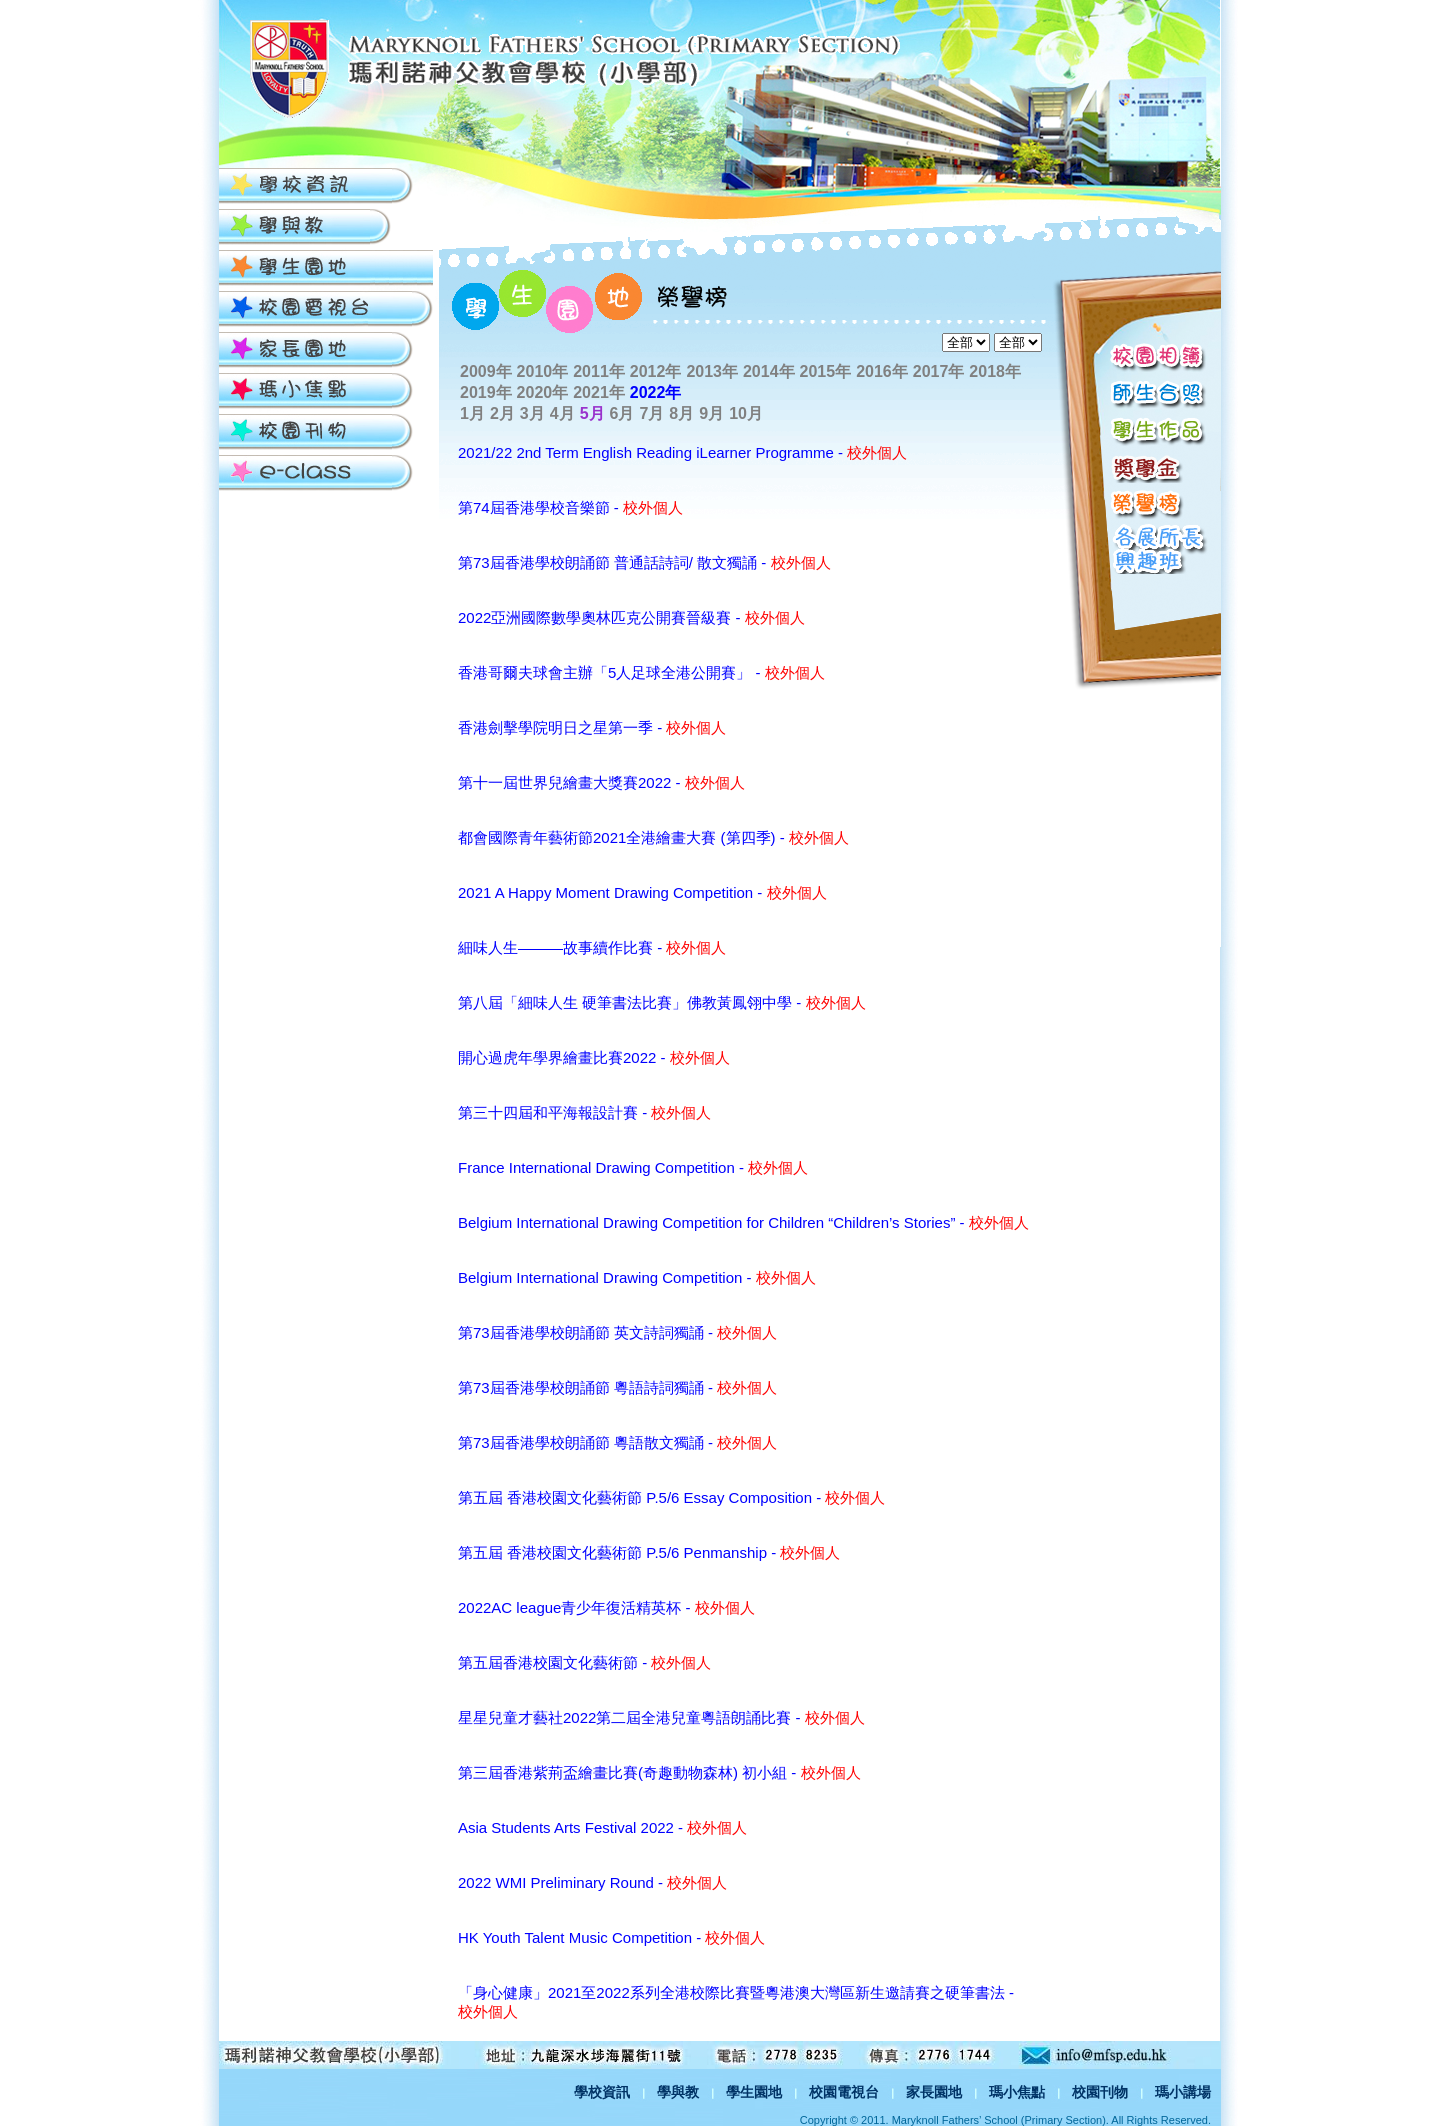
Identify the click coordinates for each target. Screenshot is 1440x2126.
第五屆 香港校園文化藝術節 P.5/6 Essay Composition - (671, 1497)
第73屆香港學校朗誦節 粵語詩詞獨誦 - (617, 1387)
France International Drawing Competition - (633, 1167)
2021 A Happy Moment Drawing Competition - (642, 892)
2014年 (769, 371)
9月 (711, 413)
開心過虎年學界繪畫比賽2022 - (594, 1057)
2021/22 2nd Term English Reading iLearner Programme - (682, 452)
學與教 (678, 2092)
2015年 (826, 371)
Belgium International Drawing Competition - (637, 1277)
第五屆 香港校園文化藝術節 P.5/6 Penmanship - (649, 1552)
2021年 (599, 392)
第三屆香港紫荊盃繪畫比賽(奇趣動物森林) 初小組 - (659, 1772)
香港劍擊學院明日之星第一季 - (592, 727)
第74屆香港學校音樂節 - (570, 507)
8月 (681, 413)
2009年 (486, 371)
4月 (562, 413)
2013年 (712, 371)
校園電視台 (844, 2092)
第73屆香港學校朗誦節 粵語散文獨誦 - (617, 1442)
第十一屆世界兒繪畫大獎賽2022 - (601, 782)
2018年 (995, 371)
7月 (651, 413)
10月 (746, 413)
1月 (472, 413)
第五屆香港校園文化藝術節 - (584, 1662)
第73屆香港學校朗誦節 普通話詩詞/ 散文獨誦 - (644, 562)
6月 (622, 413)
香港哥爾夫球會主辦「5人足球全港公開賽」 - (641, 672)
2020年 (543, 392)
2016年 (882, 371)
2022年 (656, 392)
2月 (502, 413)
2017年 (939, 371)
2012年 (656, 371)
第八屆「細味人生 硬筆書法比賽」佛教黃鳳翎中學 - (662, 1002)
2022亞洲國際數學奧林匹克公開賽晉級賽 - (631, 617)
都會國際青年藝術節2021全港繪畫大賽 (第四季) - (653, 837)
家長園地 (934, 2092)
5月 (592, 413)
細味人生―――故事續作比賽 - (592, 947)
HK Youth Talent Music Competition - (611, 1937)
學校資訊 (602, 2092)
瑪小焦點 (1017, 2092)
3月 (532, 413)
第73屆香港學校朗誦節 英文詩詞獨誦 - (617, 1332)
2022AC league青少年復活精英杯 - (606, 1607)
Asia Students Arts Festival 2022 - (602, 1827)
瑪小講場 (1183, 2092)
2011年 (599, 371)
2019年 (486, 392)
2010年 (543, 371)
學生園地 (754, 2092)
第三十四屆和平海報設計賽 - (584, 1112)
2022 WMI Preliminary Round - (592, 1882)
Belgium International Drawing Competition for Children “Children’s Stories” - (743, 1222)
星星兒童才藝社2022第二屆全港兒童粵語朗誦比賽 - (661, 1717)
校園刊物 (1100, 2092)
